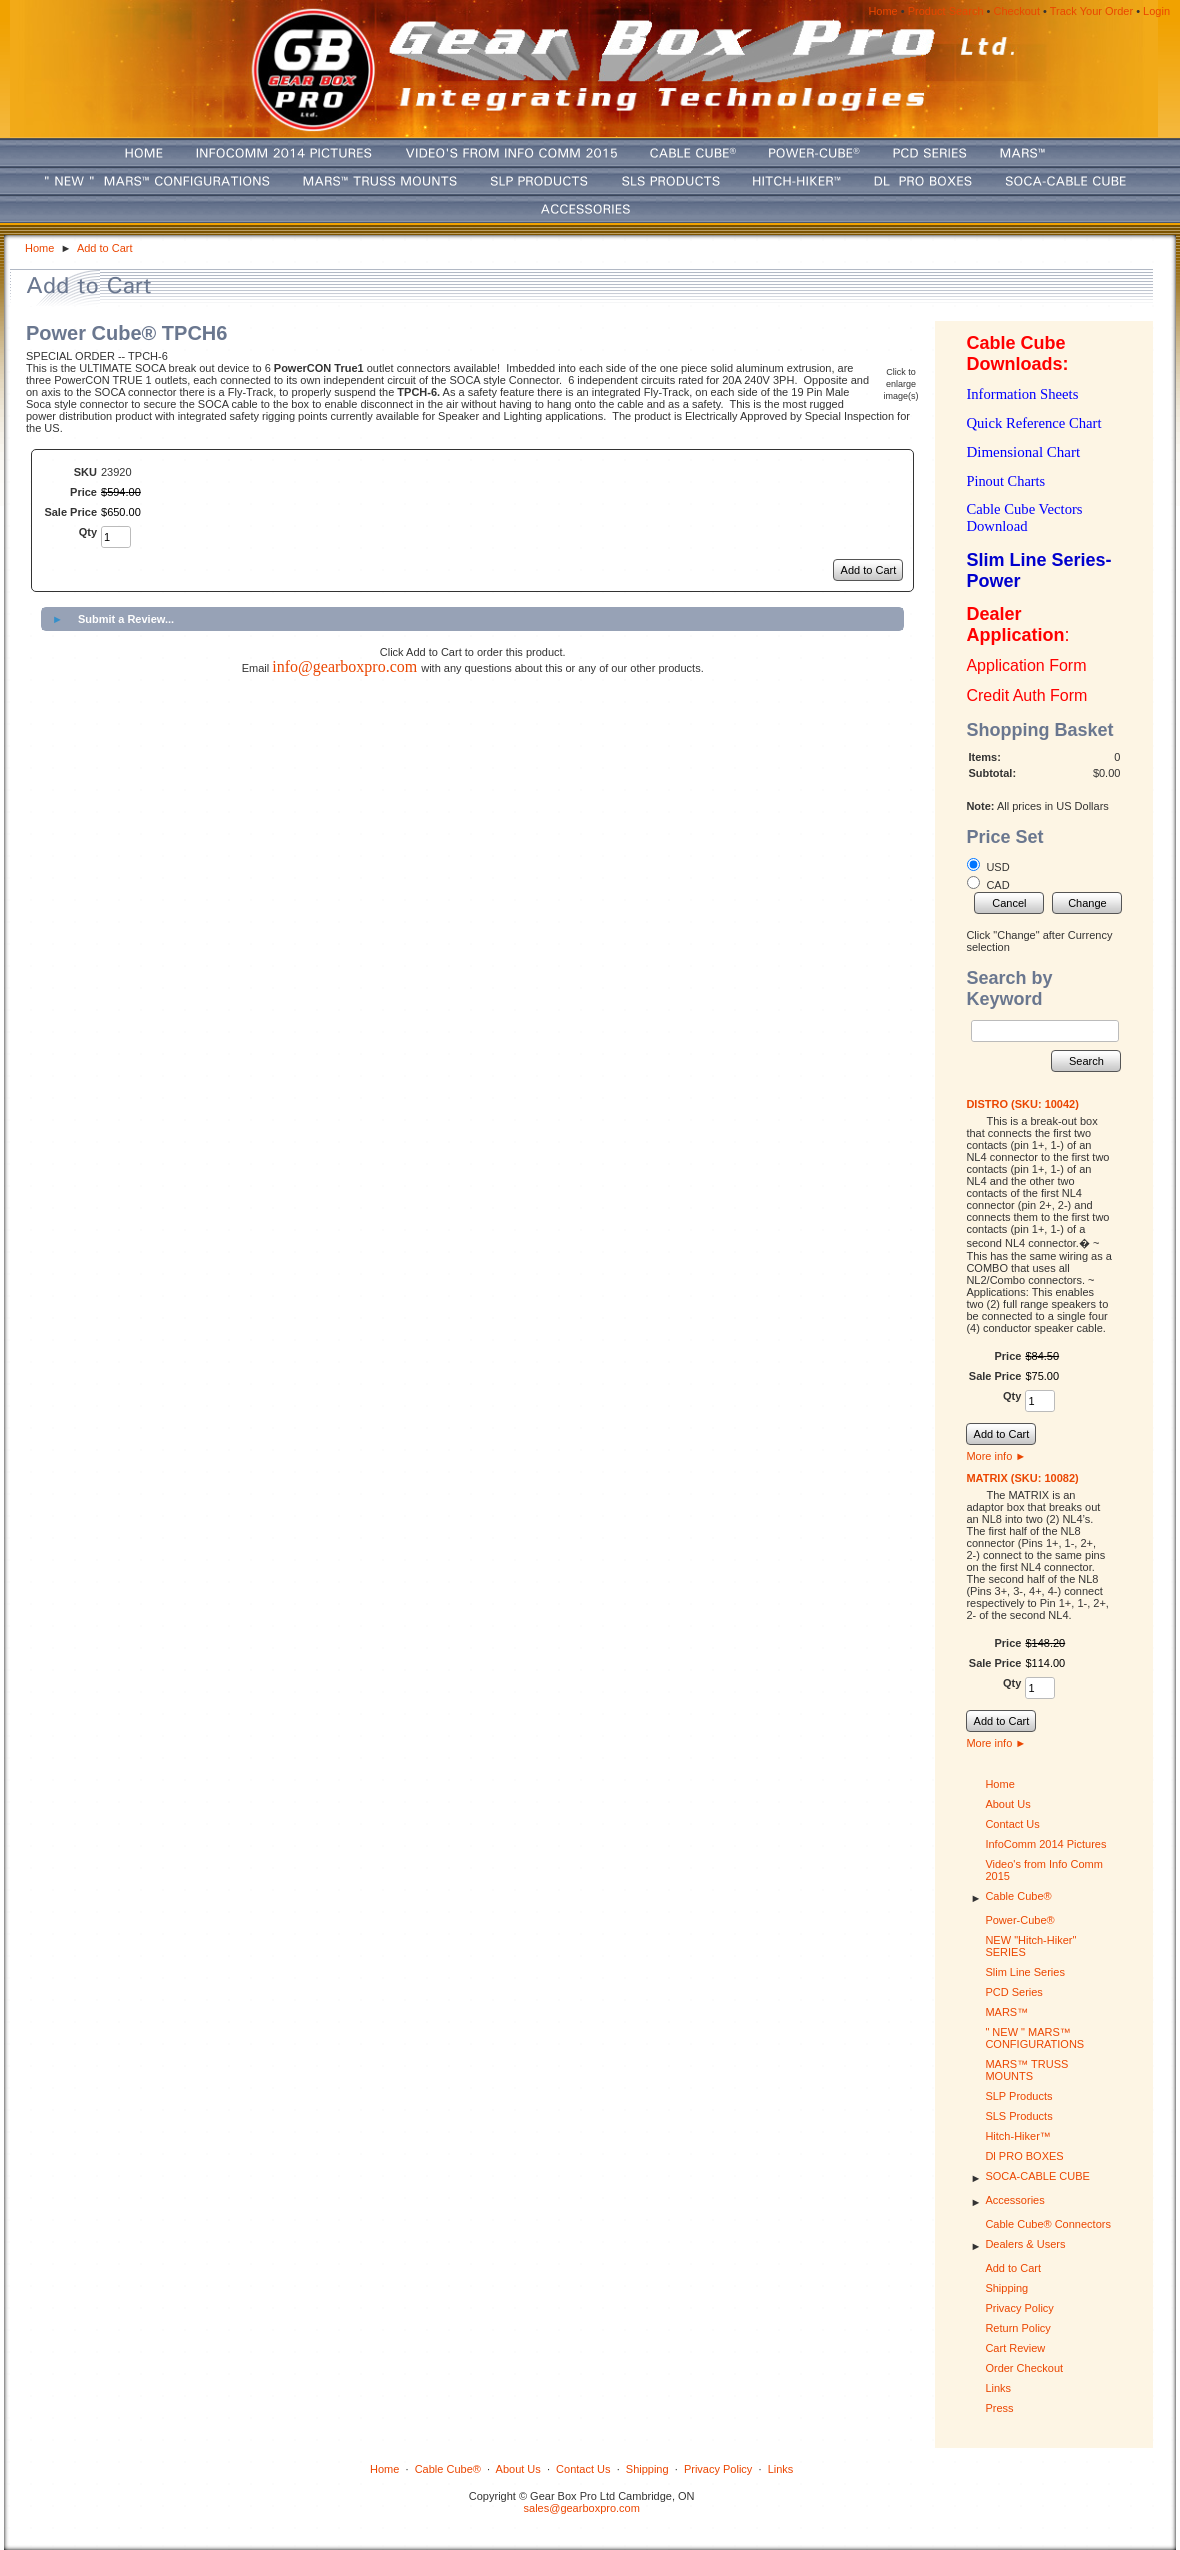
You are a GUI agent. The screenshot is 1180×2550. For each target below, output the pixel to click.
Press (999, 2408)
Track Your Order (1091, 11)
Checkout (1017, 11)
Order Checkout (1024, 2368)
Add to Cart (105, 248)
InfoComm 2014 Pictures (1045, 1844)
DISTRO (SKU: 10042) (1022, 1104)
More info (996, 1456)
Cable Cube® (1018, 1896)
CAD (997, 885)
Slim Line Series (1024, 1972)
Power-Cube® (1019, 1920)
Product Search (946, 11)
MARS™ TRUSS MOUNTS (1026, 2070)
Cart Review (1015, 2348)
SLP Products (1018, 2096)
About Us (1007, 1804)
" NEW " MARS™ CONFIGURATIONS (1034, 2038)
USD (997, 867)
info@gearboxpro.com (344, 666)
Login (1156, 11)
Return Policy (1017, 2328)
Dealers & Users (1025, 2244)
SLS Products (1018, 2116)
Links (998, 2388)
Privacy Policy (1019, 2308)
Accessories (1014, 2200)
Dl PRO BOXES (1024, 2156)
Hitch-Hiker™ (1017, 2136)
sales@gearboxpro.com (582, 2508)
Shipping (1006, 2288)
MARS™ (1006, 2012)
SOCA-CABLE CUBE (1037, 2176)
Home (882, 11)
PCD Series (1013, 1992)
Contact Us (1012, 1824)
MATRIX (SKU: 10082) (1022, 1478)
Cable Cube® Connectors (1048, 2224)
